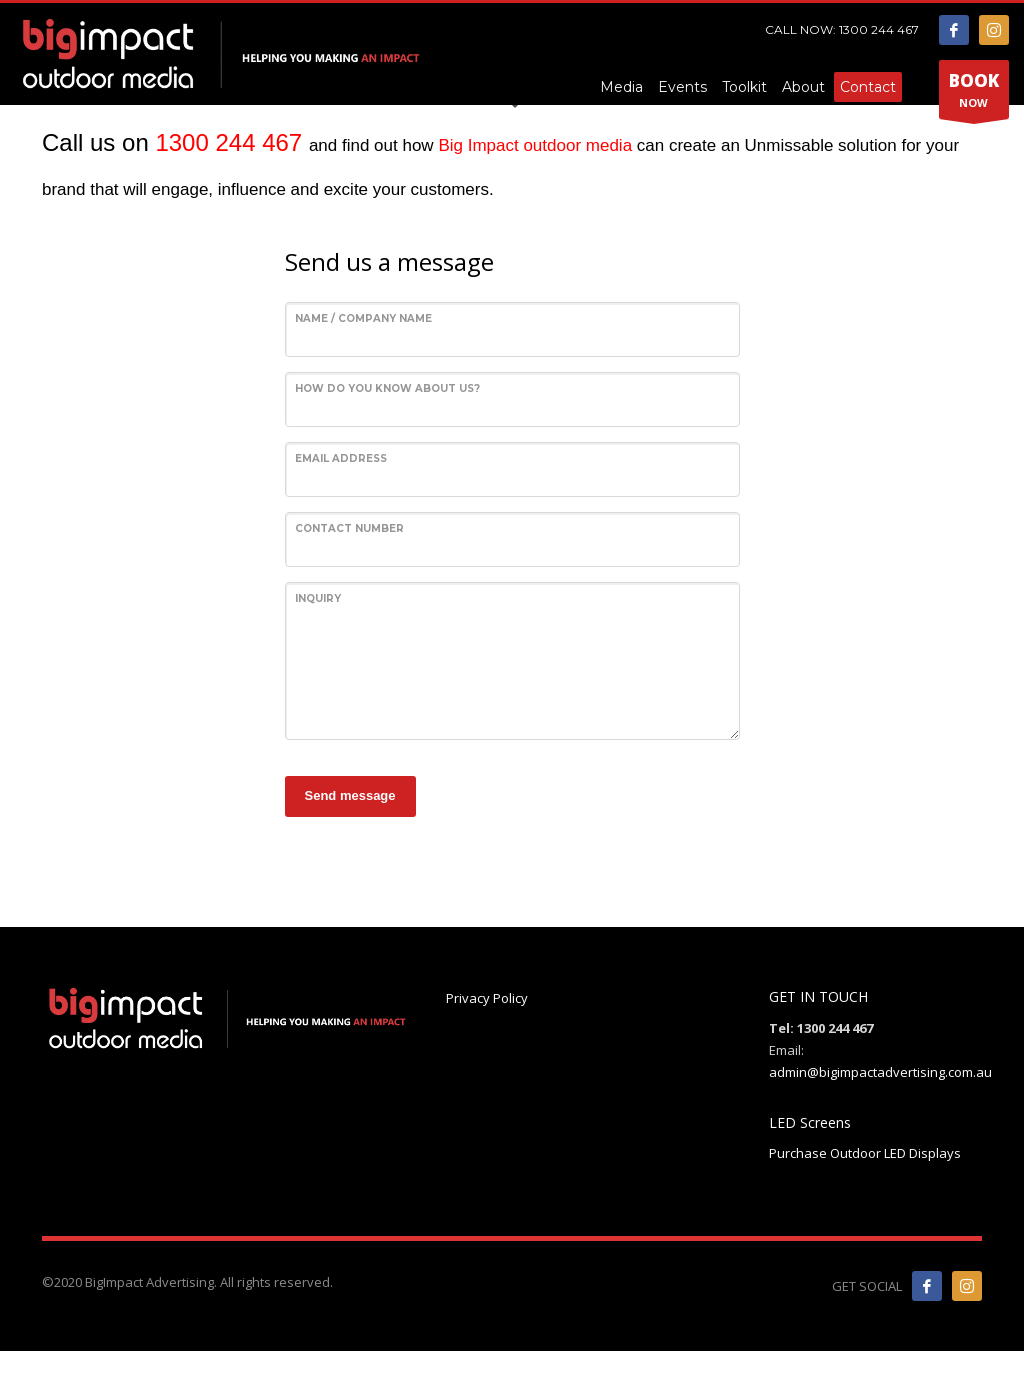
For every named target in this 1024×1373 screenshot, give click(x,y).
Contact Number (349, 528)
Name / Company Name (363, 318)
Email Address (341, 458)
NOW (974, 91)
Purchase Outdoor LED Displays (865, 1153)
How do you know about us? (387, 388)
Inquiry (318, 598)
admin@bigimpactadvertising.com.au (880, 1072)
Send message (350, 795)
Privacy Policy (487, 998)
